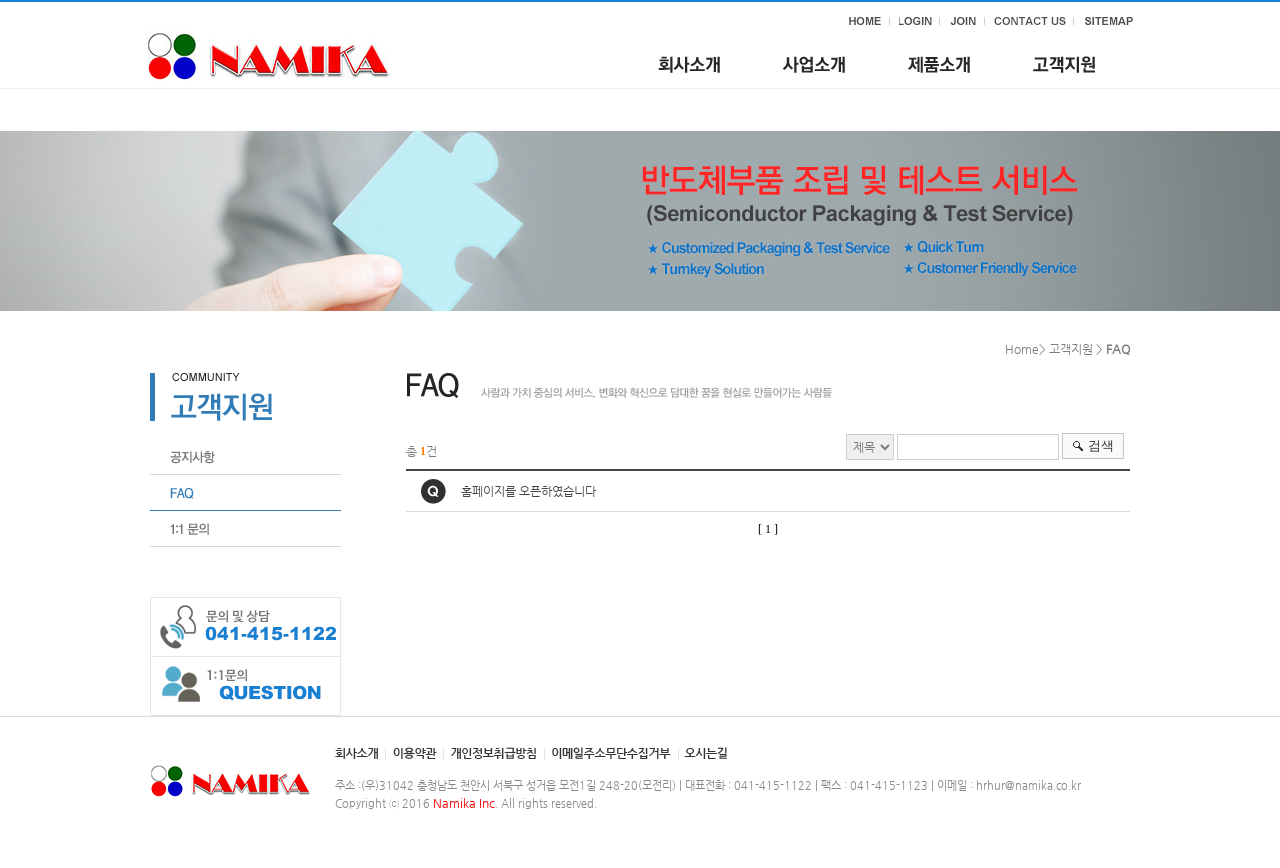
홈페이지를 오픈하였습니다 (528, 491)
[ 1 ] (768, 529)
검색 (1101, 445)
